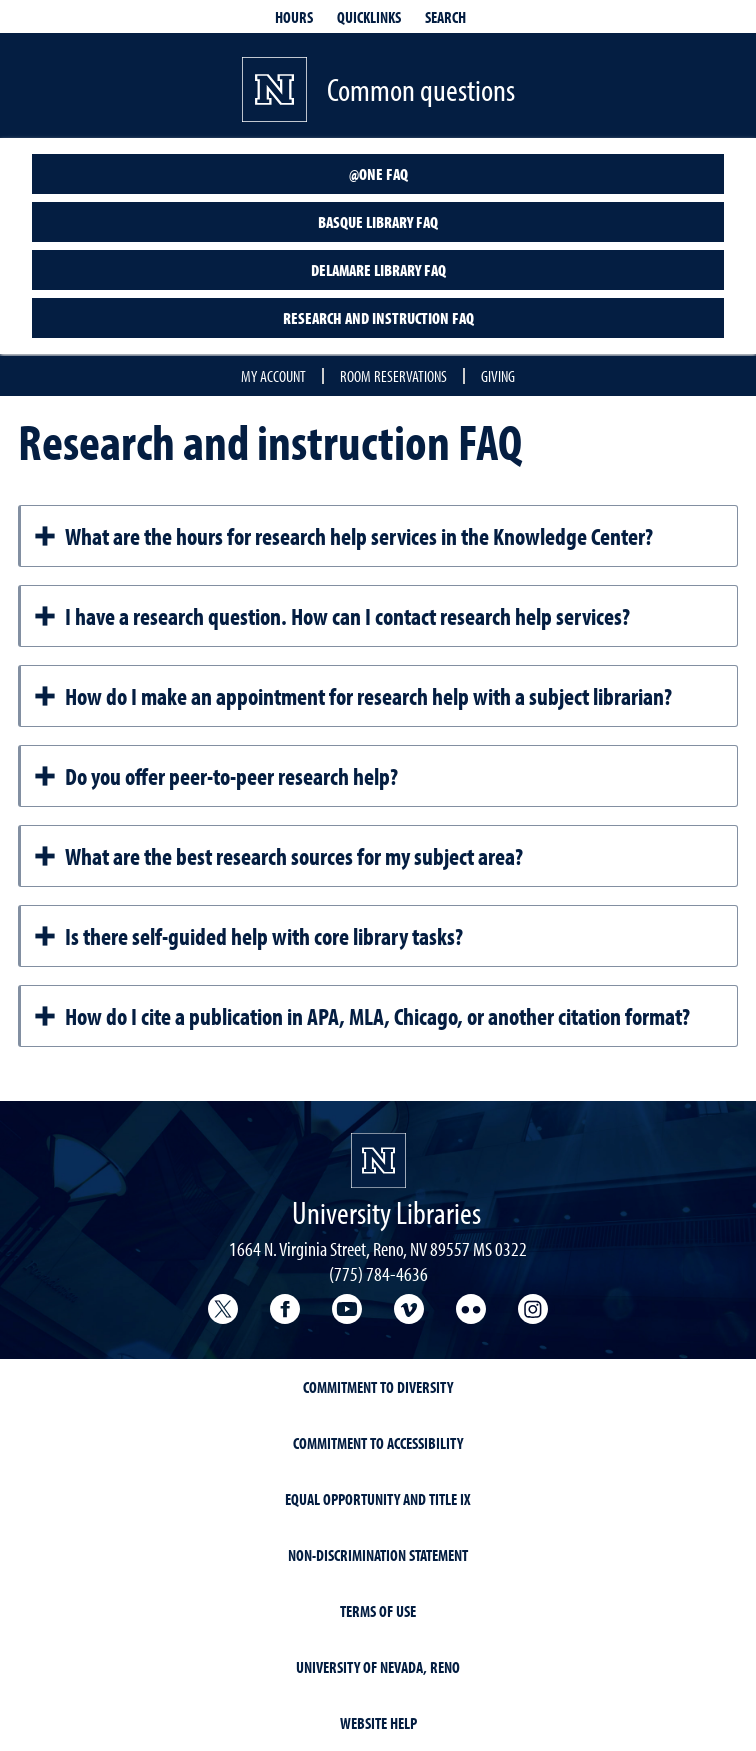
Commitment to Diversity (378, 1387)
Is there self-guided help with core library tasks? (248, 936)
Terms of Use (378, 1611)
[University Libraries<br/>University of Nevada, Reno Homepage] (378, 1160)
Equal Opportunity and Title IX (378, 1499)
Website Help (378, 1723)
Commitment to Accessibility (378, 1443)
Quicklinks (369, 17)
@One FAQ (378, 174)
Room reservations (393, 376)
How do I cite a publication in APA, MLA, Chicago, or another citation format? (361, 1016)
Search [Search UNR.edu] (445, 17)
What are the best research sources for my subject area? (278, 856)
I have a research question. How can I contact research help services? (331, 616)
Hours (294, 17)
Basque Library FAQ (378, 222)
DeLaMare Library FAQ (378, 270)
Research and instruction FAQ (378, 318)
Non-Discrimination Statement (378, 1555)
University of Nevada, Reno (378, 1667)
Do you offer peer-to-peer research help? (215, 776)
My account (273, 376)
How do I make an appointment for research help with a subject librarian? (352, 696)
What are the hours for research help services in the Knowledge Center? (343, 536)
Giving (498, 376)
